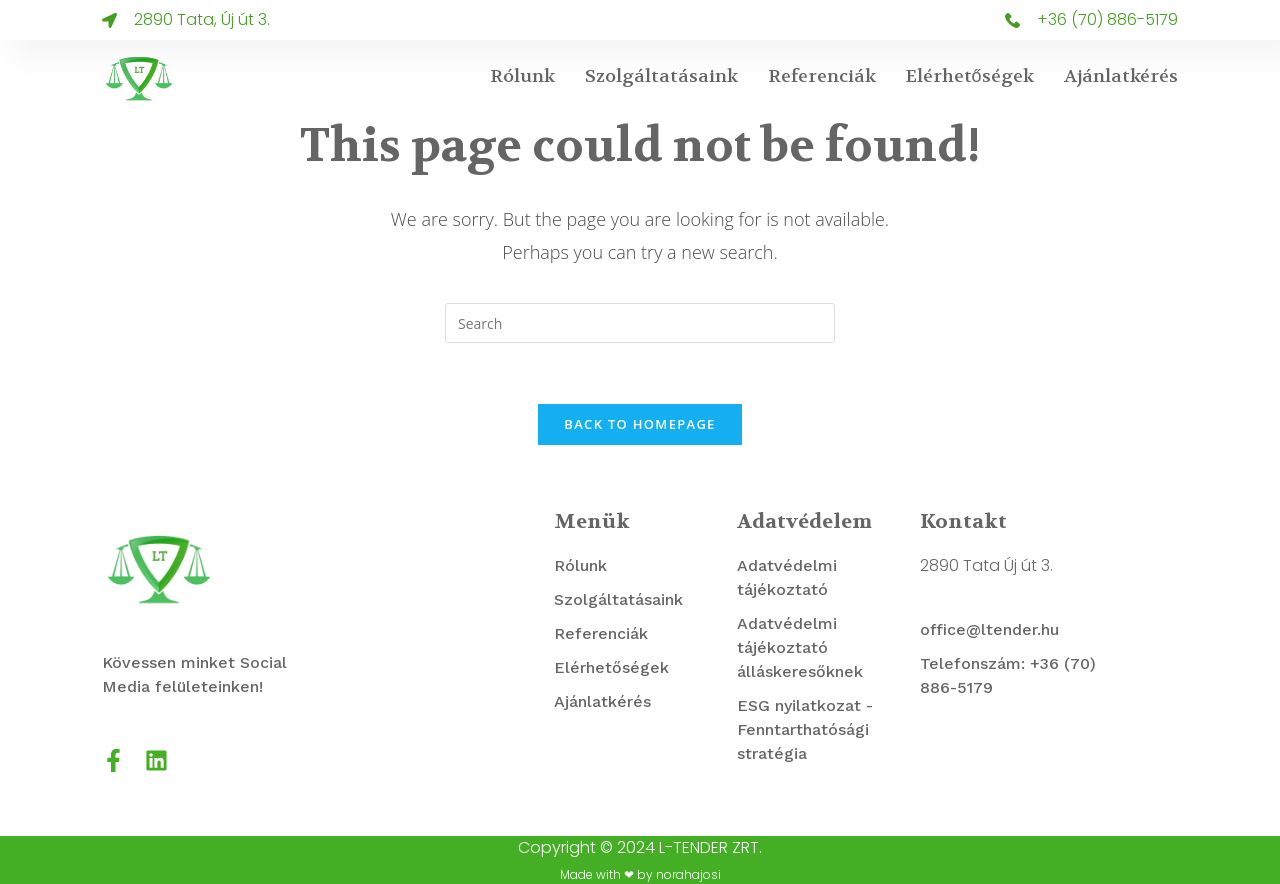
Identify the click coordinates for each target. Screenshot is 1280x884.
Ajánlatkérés (1121, 76)
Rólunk (522, 76)
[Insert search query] (640, 323)
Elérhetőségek (970, 76)
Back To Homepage (639, 424)
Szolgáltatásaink (661, 76)
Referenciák (822, 76)
